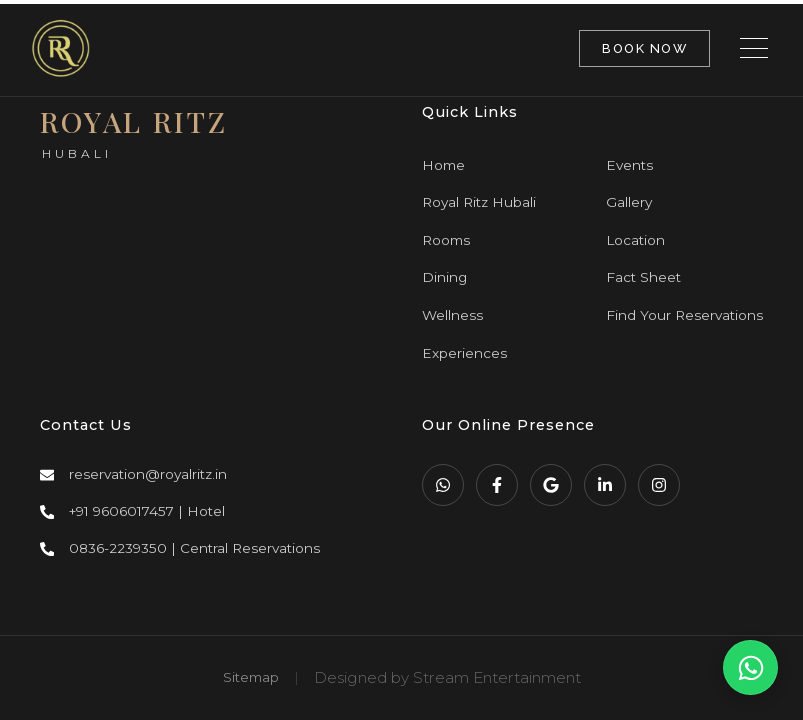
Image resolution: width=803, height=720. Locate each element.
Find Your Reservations (684, 315)
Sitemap (251, 677)
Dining (444, 277)
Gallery (629, 202)
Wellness (452, 315)
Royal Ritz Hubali (479, 202)
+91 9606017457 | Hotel (147, 511)
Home (443, 165)
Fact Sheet (643, 277)
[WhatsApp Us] (750, 667)
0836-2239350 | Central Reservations (194, 548)
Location (635, 240)
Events (629, 165)
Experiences (464, 353)
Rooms (446, 240)
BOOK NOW (644, 48)
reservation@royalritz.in (148, 474)
